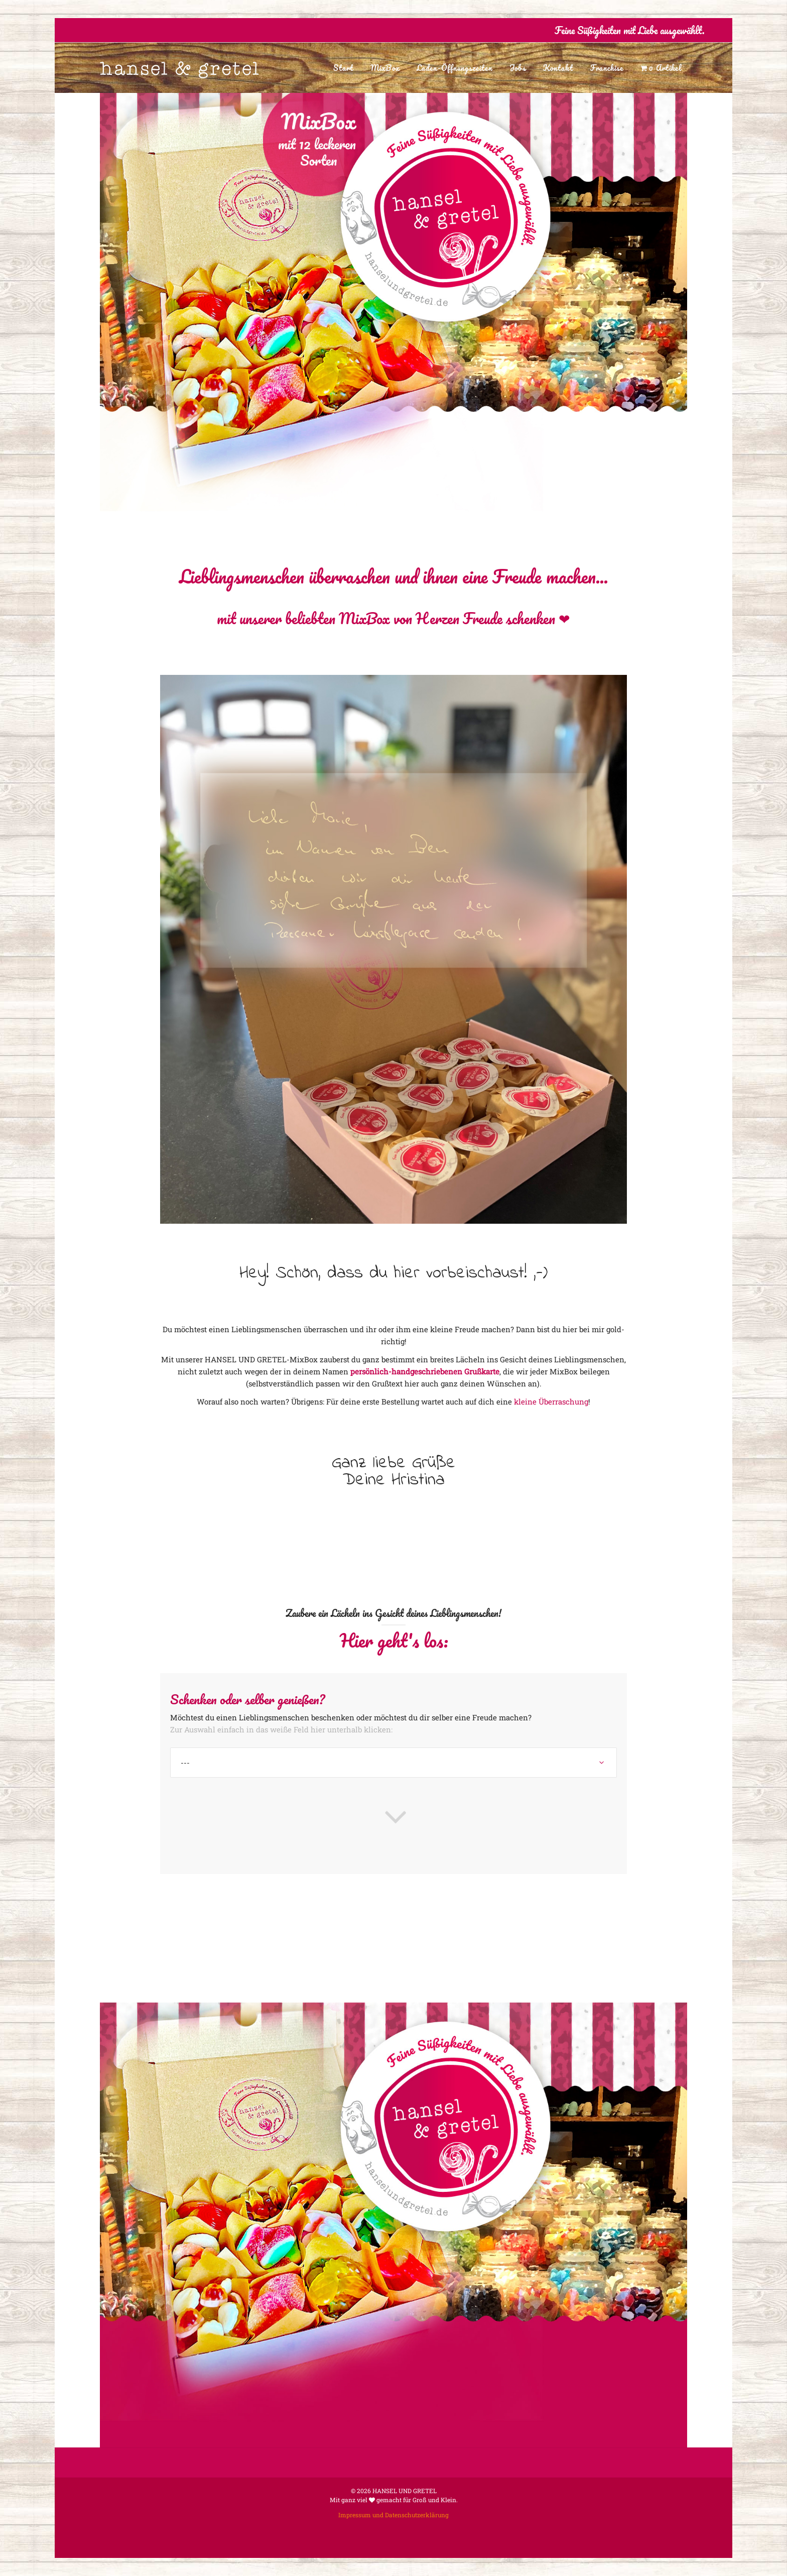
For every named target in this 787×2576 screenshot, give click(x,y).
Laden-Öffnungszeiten (454, 68)
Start (343, 68)
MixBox (385, 68)
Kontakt (558, 68)
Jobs (517, 68)
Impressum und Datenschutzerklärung (393, 2515)
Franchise (606, 68)
